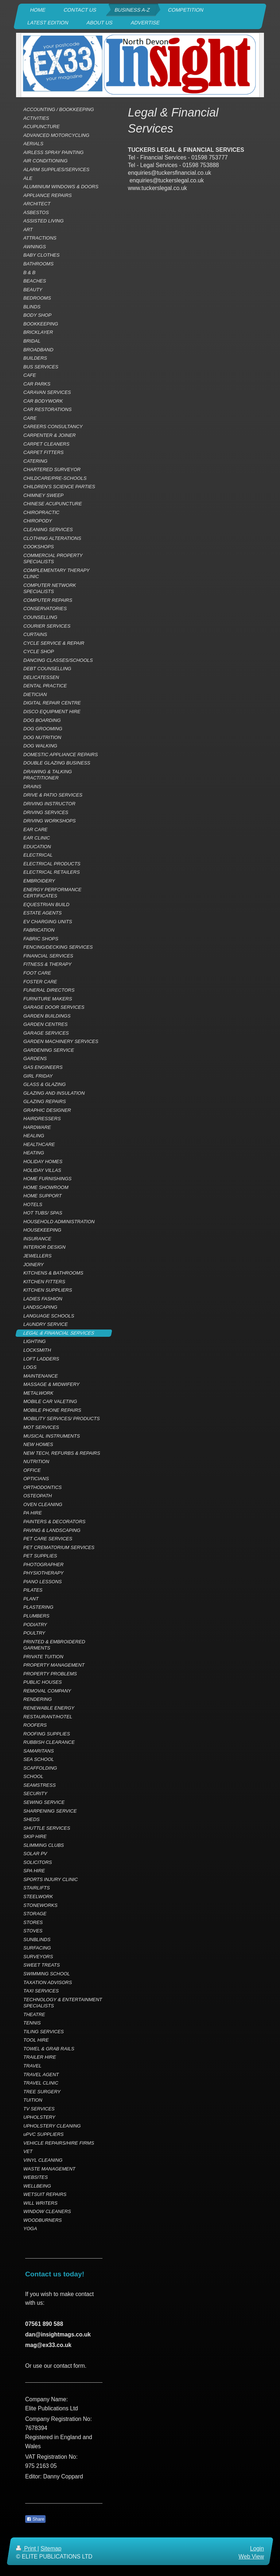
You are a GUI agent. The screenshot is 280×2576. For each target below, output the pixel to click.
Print (27, 2548)
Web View (251, 2556)
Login (257, 2548)
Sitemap (50, 2548)
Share (35, 2519)
